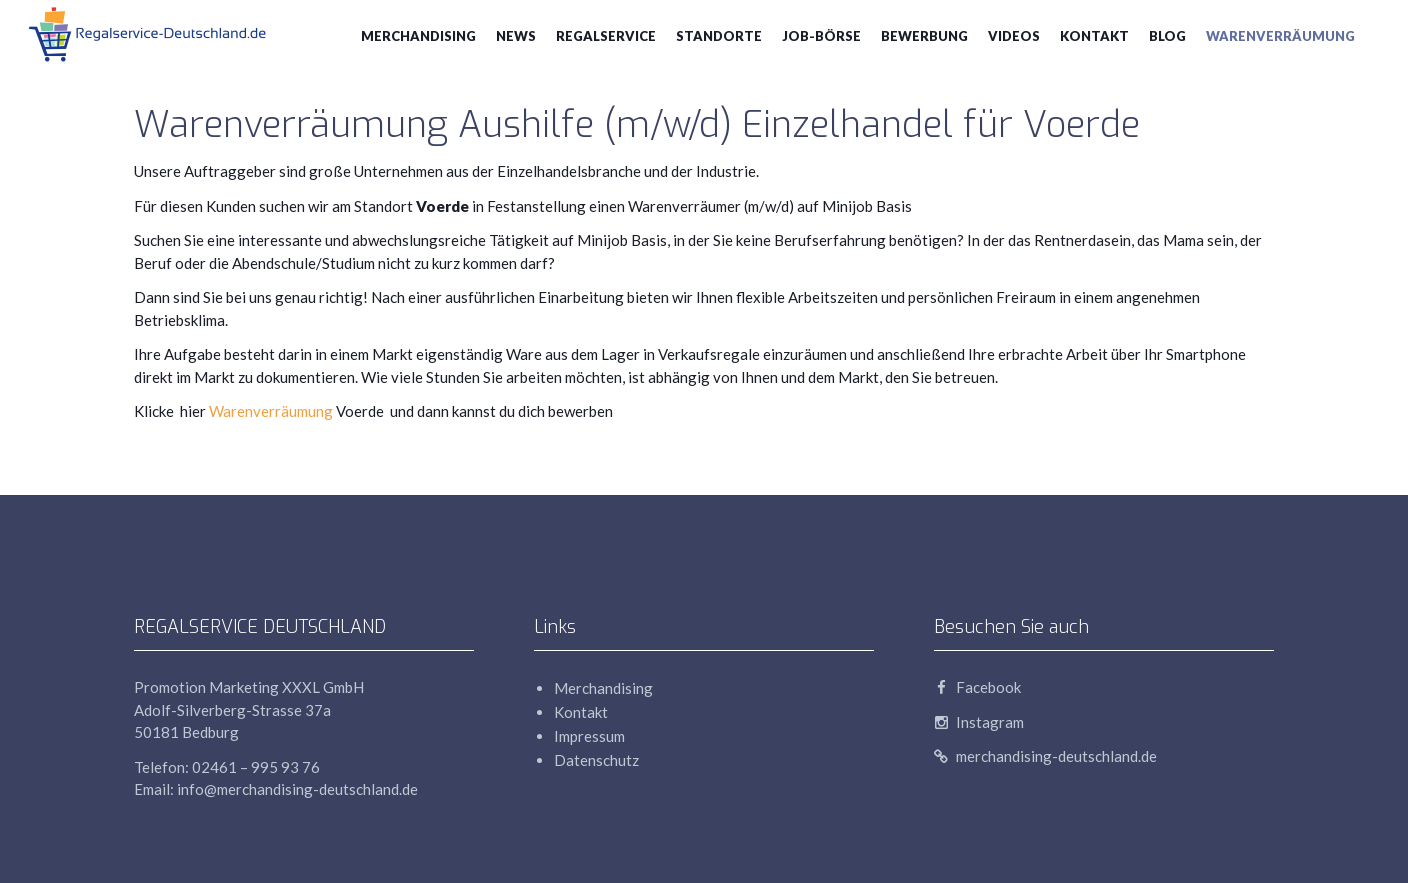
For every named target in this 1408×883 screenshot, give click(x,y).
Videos (1014, 36)
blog (1167, 36)
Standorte (719, 36)
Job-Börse (821, 36)
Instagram (979, 722)
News (516, 36)
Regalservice (606, 36)
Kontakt (1094, 36)
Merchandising (418, 36)
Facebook (977, 687)
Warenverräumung (1280, 36)
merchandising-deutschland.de (1045, 756)
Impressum (589, 736)
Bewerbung (924, 36)
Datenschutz (596, 760)
